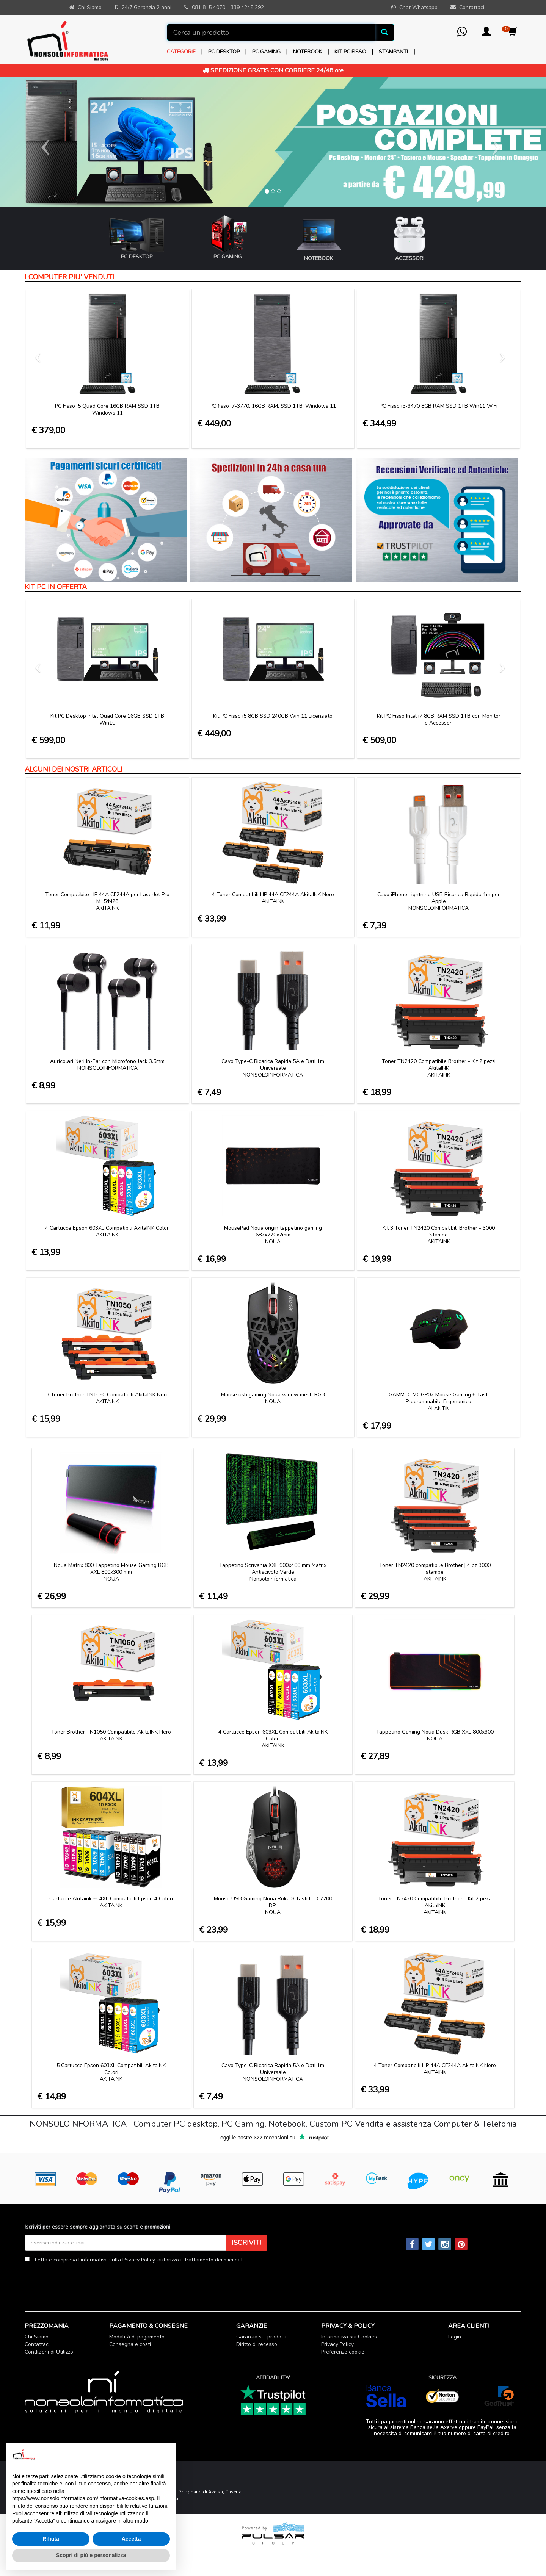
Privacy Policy (138, 2259)
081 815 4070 (208, 7)
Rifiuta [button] (50, 2539)
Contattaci (37, 2344)
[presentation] (82, 2281)
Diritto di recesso (256, 2344)
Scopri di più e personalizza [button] (91, 2555)
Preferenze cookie (342, 2351)
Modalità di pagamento (137, 2336)
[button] (486, 34)
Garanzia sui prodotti (261, 2336)
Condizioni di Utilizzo (49, 2351)
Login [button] (454, 2336)
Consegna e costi (130, 2344)
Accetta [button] (131, 2539)
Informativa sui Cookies (349, 2336)
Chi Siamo (37, 2336)
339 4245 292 (247, 7)
